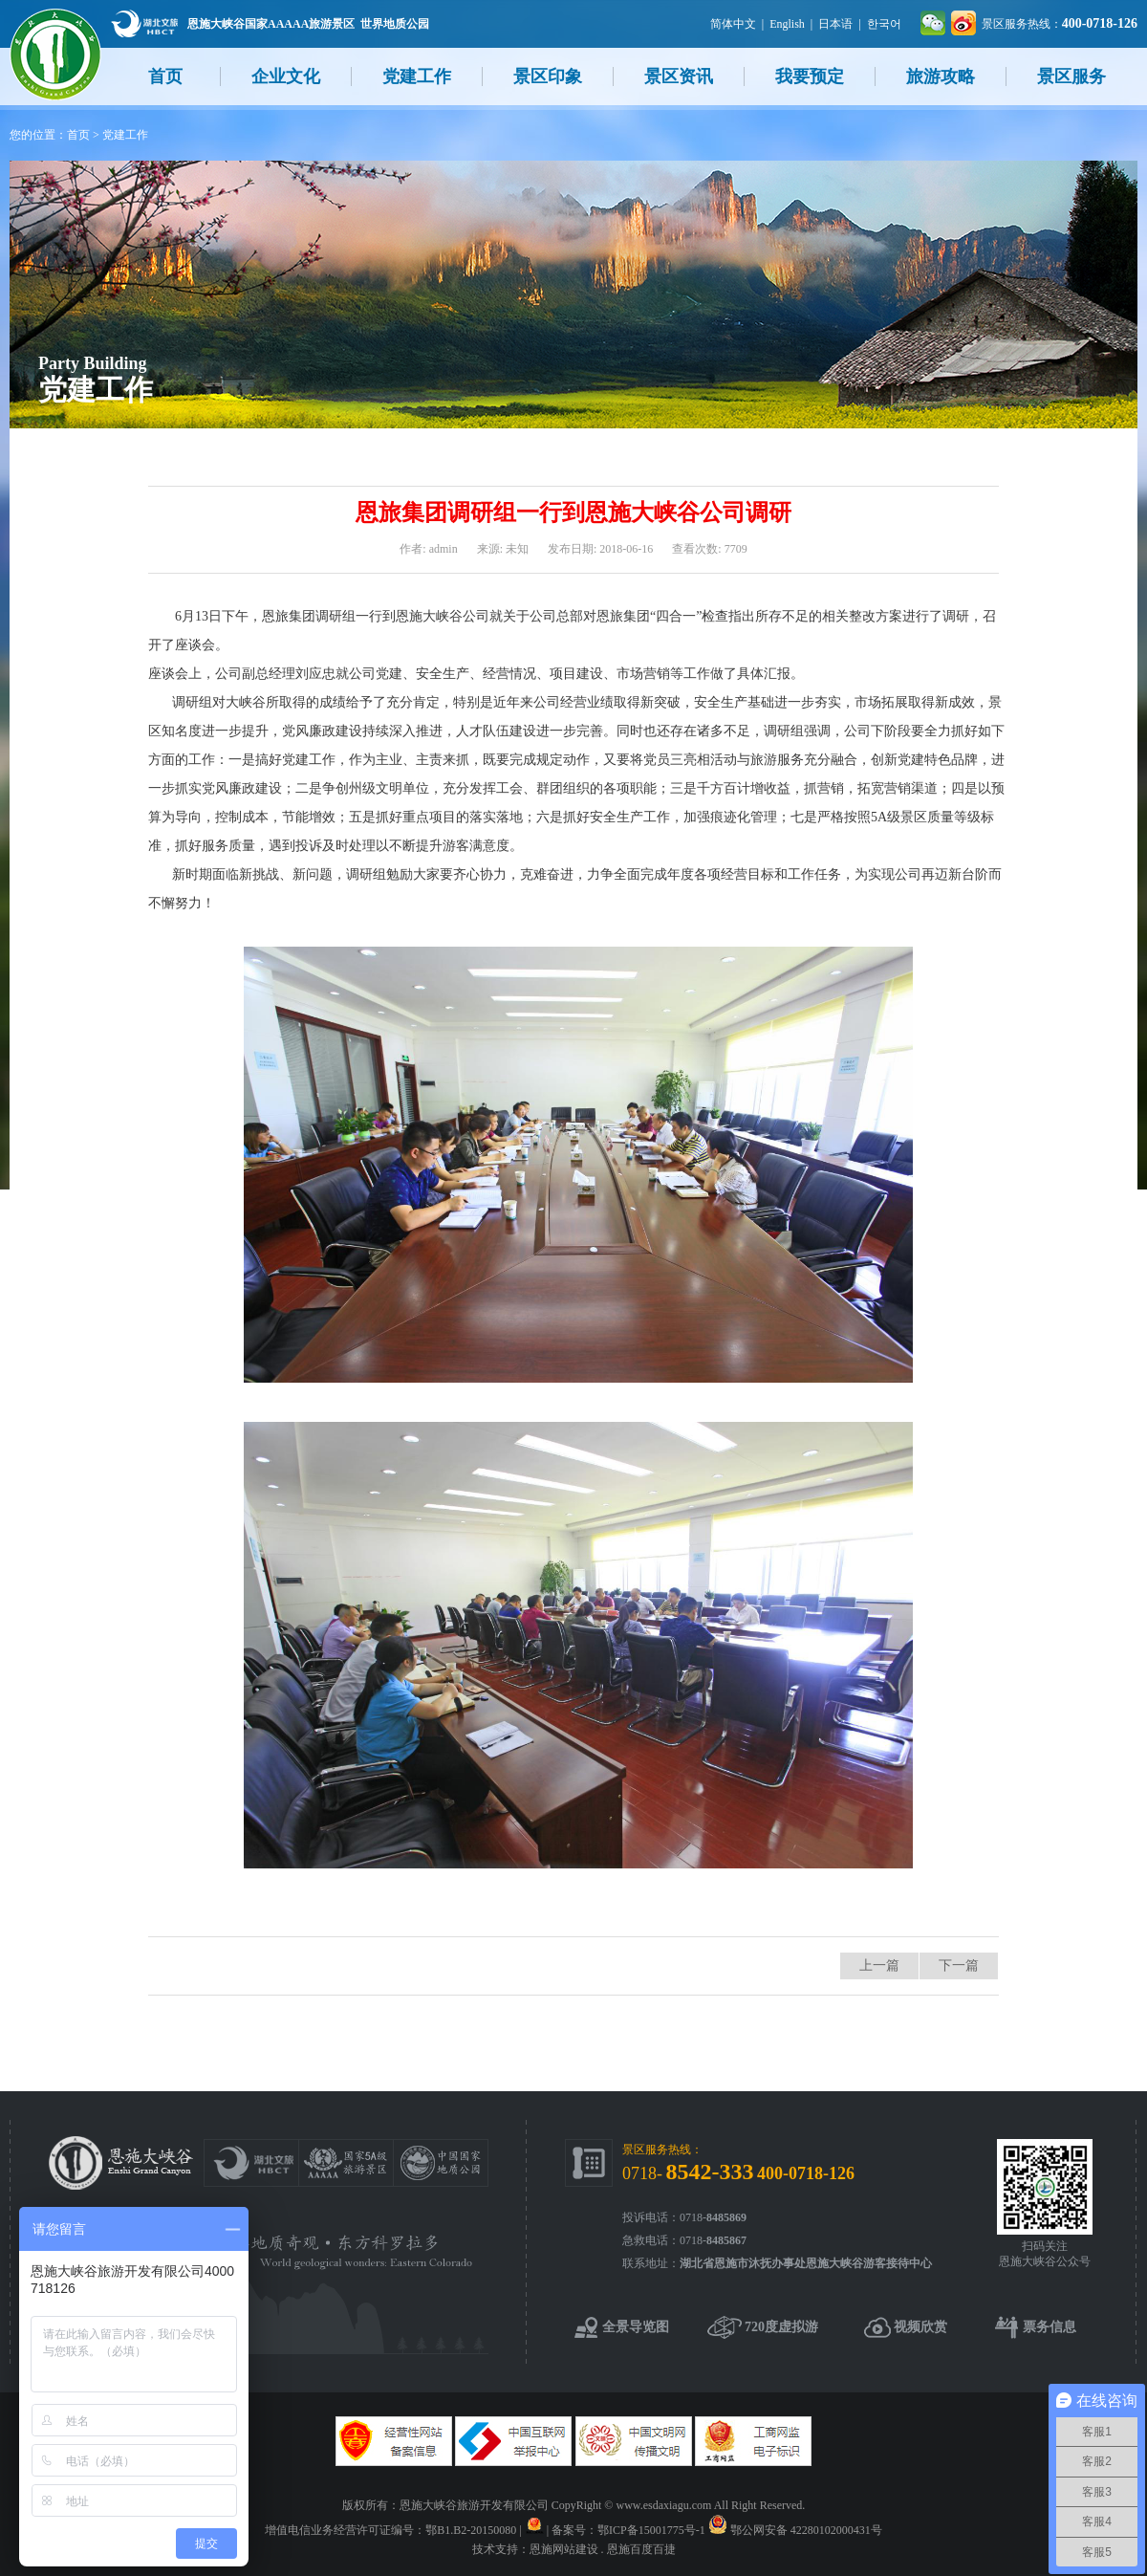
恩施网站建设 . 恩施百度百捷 (603, 2549)
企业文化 (285, 76)
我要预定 (809, 76)
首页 (165, 76)
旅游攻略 (940, 76)
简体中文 (733, 24)
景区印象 (547, 76)
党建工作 (416, 76)
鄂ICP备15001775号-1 (651, 2530)
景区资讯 (678, 76)
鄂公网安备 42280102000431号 (806, 2530)
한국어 (884, 24)
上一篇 (879, 1965)
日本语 (835, 24)
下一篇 (959, 1965)
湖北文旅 (144, 23)
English (787, 24)
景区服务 (1071, 76)
